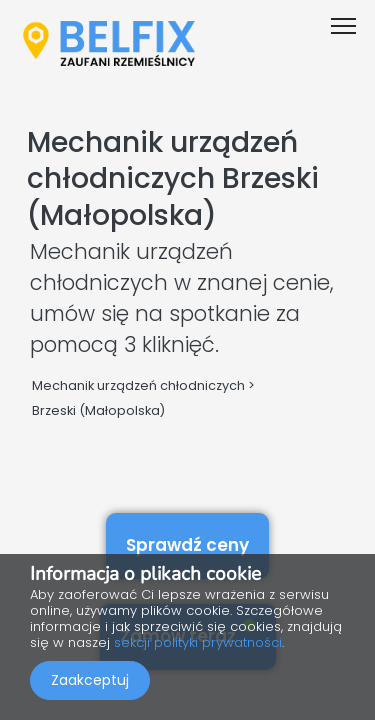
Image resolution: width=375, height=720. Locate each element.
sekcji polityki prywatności (198, 642)
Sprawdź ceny (187, 545)
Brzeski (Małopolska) (98, 410)
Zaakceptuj (90, 680)
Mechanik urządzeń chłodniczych (138, 385)
